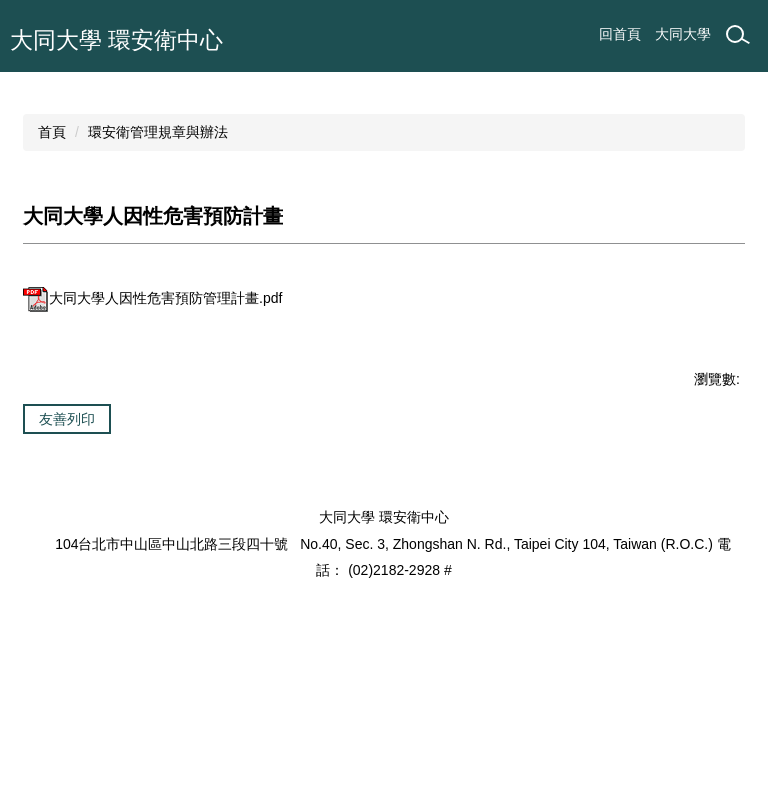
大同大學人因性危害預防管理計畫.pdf (152, 430)
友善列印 (67, 551)
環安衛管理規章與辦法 (158, 264)
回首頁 (620, 34)
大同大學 (683, 34)
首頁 (52, 264)
